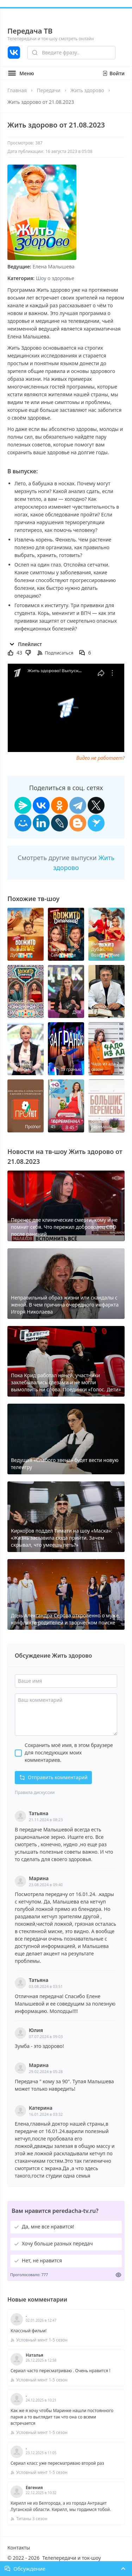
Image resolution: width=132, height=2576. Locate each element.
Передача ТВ (29, 31)
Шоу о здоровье (55, 278)
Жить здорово (87, 90)
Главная (17, 90)
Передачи (48, 90)
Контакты (18, 2547)
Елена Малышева (54, 266)
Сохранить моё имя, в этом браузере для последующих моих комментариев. (69, 1752)
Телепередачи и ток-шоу (71, 2557)
